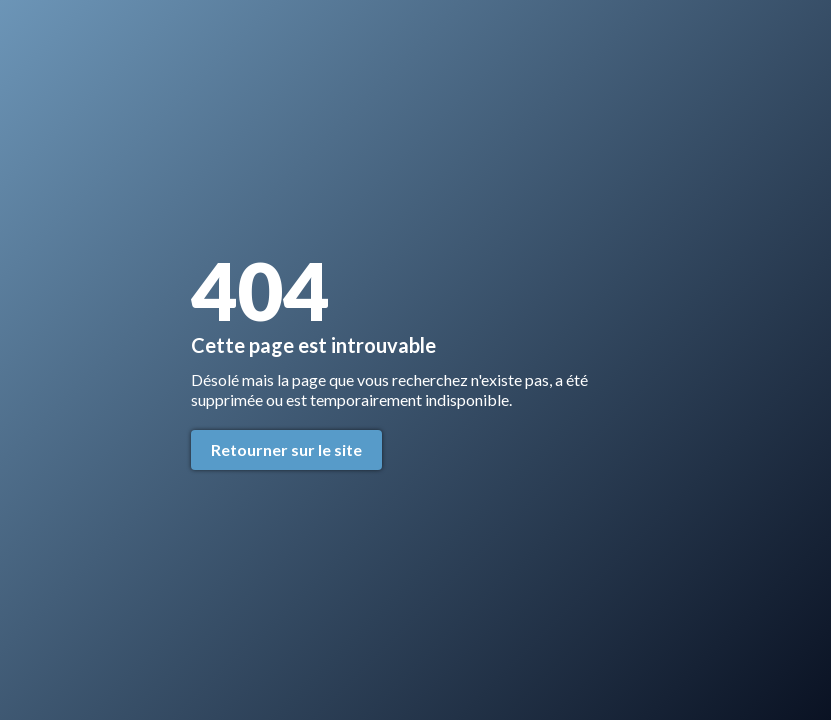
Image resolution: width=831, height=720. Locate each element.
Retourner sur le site (286, 449)
